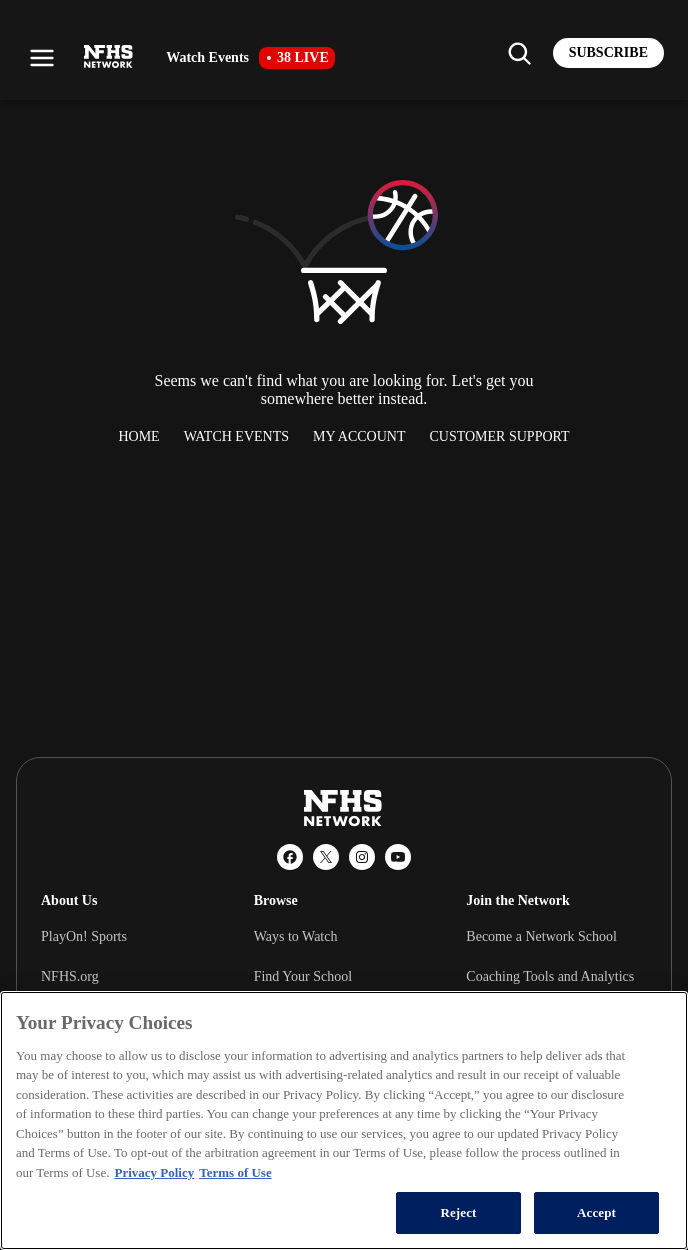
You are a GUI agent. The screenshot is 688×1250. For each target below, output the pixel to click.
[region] (344, 1120)
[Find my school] (519, 53)
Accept (596, 1212)
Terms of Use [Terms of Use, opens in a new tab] (235, 1172)
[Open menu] (42, 58)
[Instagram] (362, 857)
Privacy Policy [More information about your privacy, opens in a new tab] (154, 1172)
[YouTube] (398, 857)
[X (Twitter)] (326, 857)
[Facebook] (290, 857)
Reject (458, 1212)
